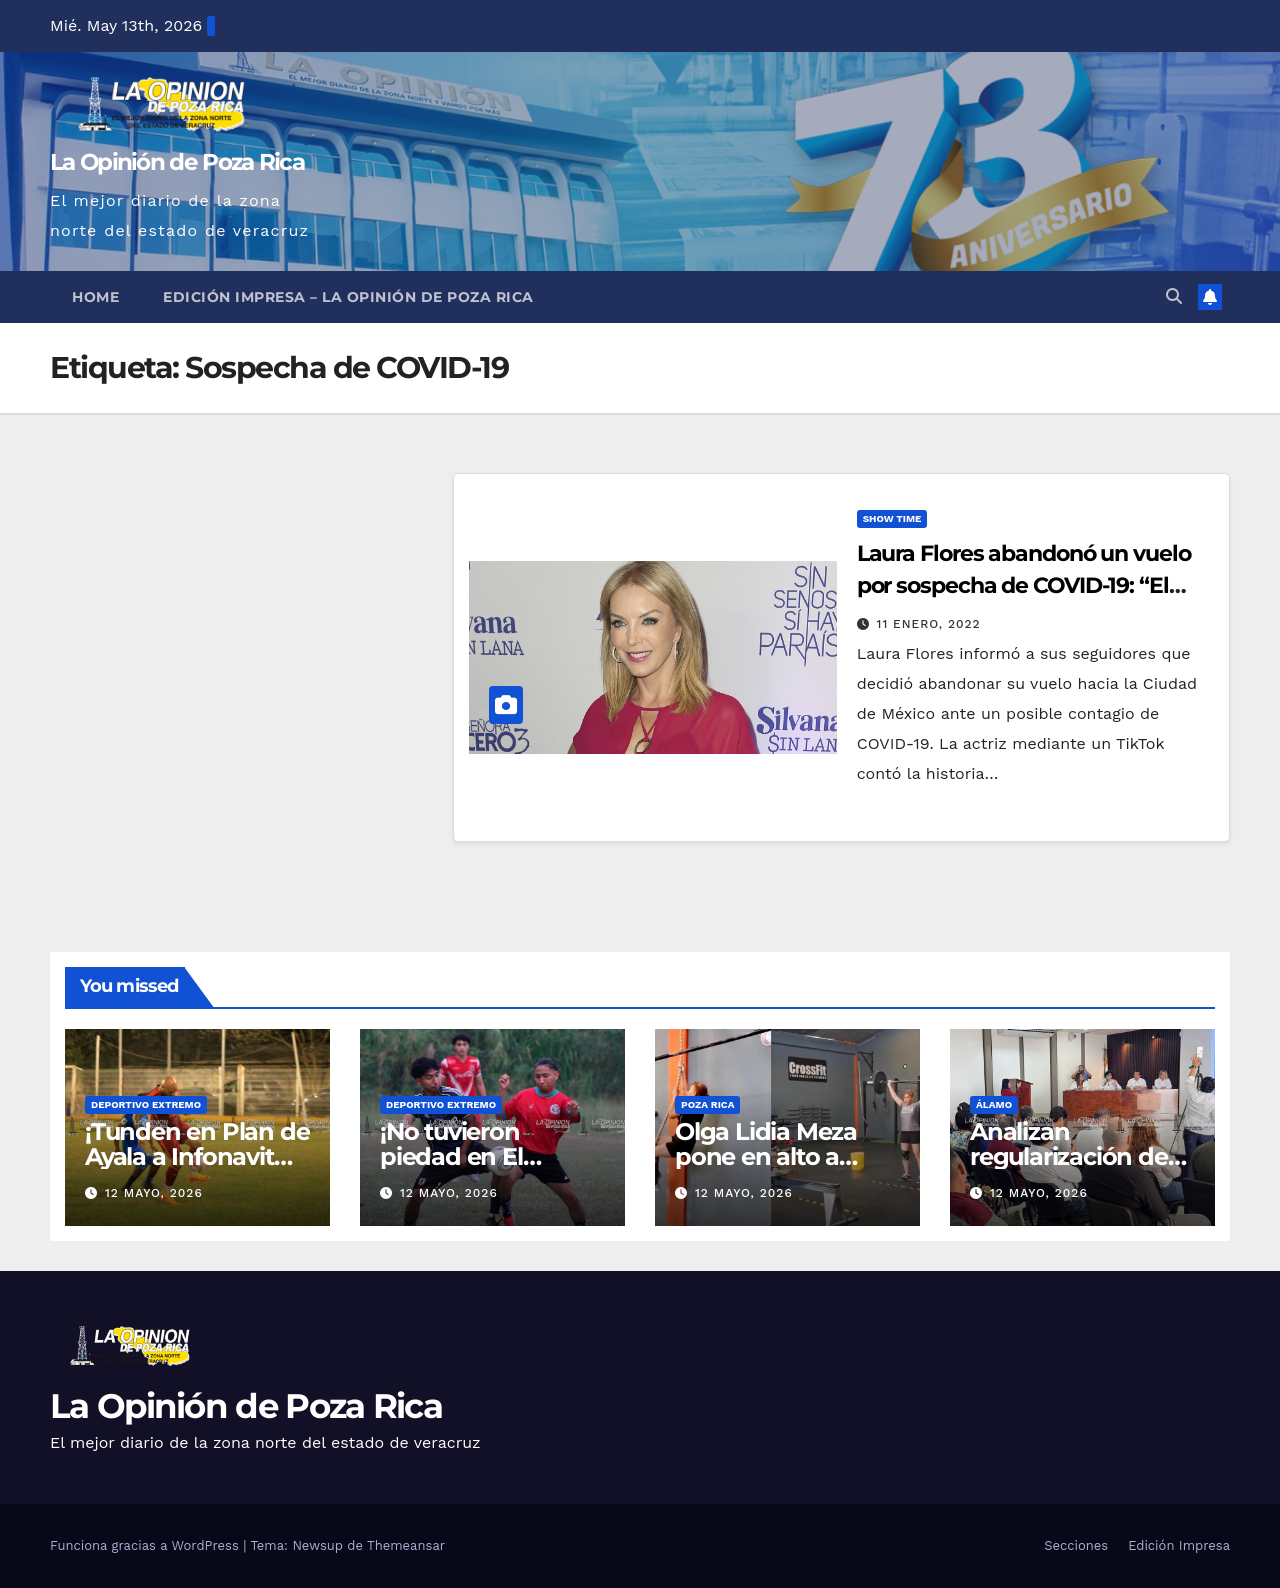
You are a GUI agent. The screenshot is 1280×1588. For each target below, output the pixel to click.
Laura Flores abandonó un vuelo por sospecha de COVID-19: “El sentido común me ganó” (1024, 585)
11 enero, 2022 (929, 624)
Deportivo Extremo (146, 1104)
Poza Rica (707, 1104)
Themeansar (406, 1545)
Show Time (892, 518)
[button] (1174, 296)
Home (95, 297)
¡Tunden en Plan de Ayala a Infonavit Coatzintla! (197, 1156)
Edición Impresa (1179, 1545)
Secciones (1076, 1545)
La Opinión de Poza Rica (177, 162)
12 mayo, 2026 (154, 1193)
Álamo (994, 1104)
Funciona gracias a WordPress (146, 1545)
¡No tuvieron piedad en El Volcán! (451, 1156)
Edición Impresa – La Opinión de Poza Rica (348, 297)
